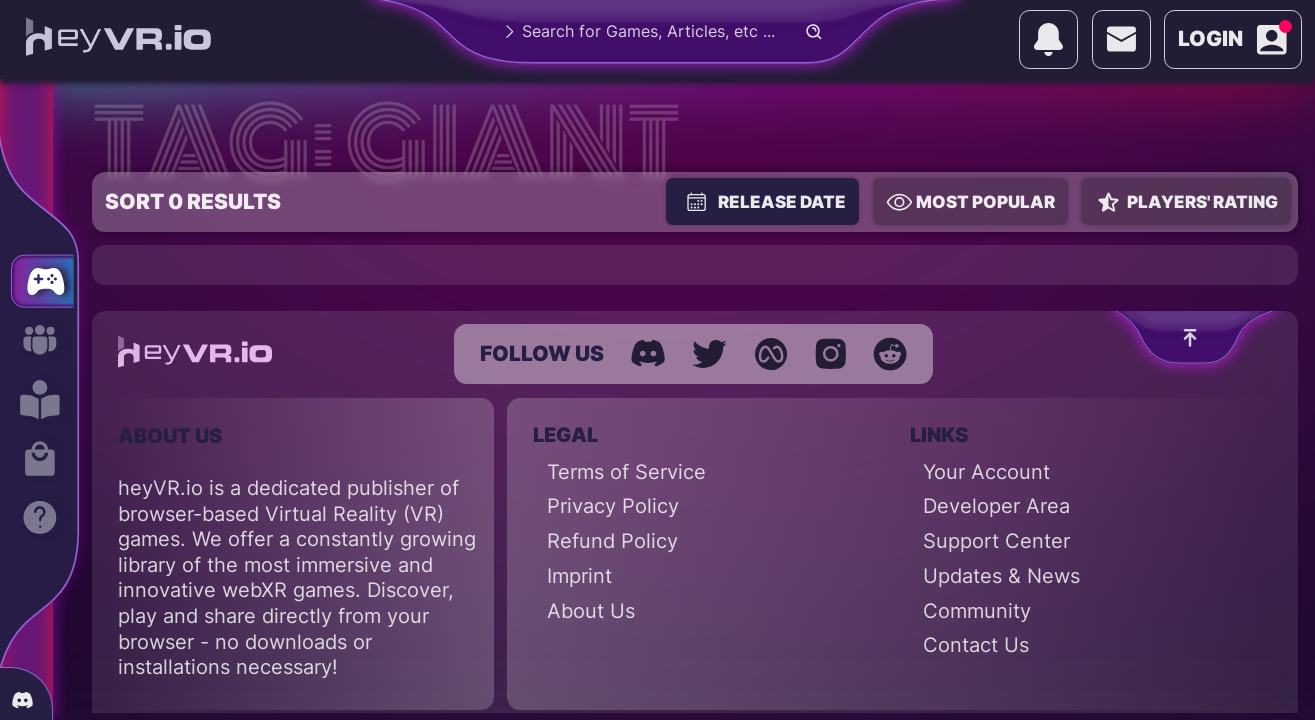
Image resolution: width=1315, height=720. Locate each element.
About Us (591, 611)
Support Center (996, 541)
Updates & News (1001, 576)
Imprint (579, 576)
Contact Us (976, 645)
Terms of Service (626, 472)
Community (977, 611)
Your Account (986, 472)
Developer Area (996, 506)
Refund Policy (612, 541)
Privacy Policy (613, 506)
